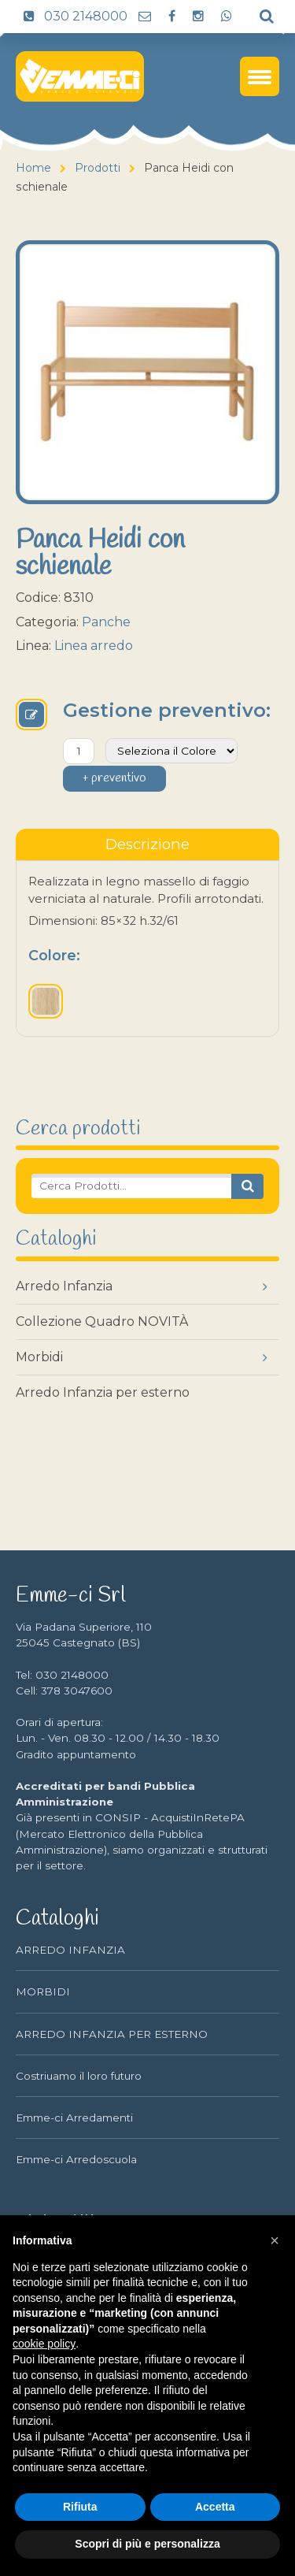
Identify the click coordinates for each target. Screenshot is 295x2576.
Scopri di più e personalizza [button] (147, 2543)
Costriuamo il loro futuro (79, 2075)
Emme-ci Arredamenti (74, 2117)
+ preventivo (114, 778)
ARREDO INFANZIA (70, 1949)
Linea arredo (93, 645)
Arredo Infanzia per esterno (103, 1392)
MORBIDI (43, 1991)
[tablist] (147, 844)
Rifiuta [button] (80, 2506)
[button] (274, 2240)
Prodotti (97, 167)
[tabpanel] (147, 948)
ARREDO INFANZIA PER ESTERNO (112, 2034)
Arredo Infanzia (64, 1286)
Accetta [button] (215, 2506)
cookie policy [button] (44, 2343)
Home (33, 167)
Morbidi (39, 1356)
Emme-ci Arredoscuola (76, 2159)
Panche (106, 621)
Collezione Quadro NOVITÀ (102, 1321)
